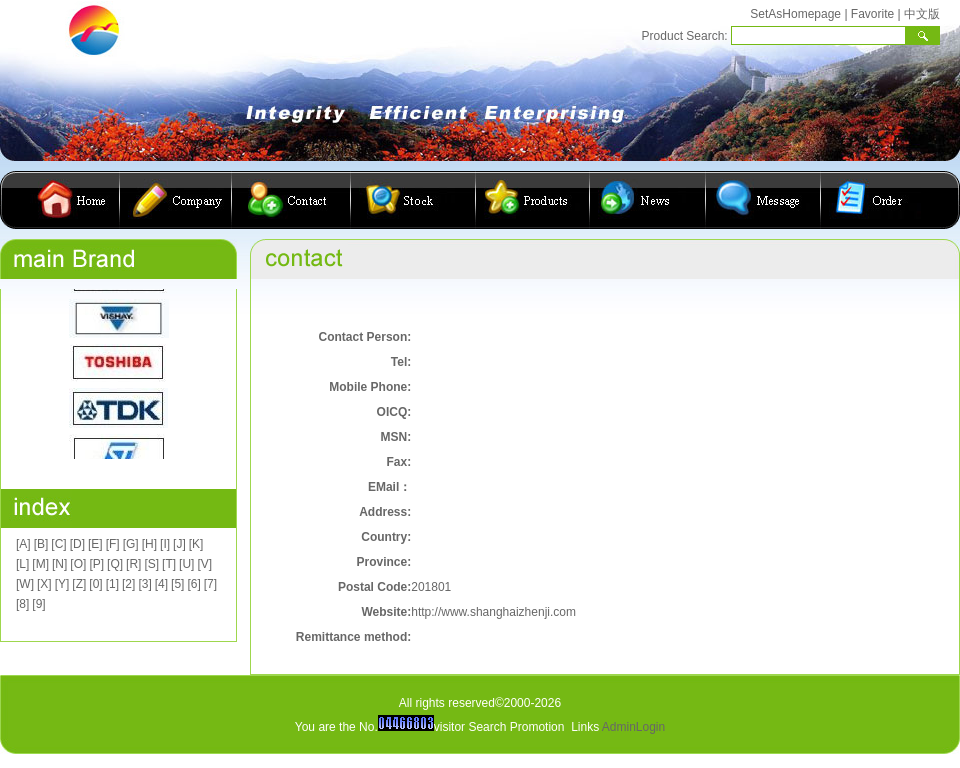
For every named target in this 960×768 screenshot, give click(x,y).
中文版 (922, 14)
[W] (25, 584)
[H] (149, 544)
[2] (128, 584)
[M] (40, 564)
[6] (193, 584)
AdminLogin (633, 727)
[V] (204, 564)
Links (585, 727)
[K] (196, 544)
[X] (44, 584)
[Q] (115, 564)
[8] (22, 604)
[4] (161, 584)
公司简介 (176, 200)
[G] (131, 544)
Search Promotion (516, 727)
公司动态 (648, 200)
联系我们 (291, 200)
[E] (95, 544)
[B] (41, 544)
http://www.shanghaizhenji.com (493, 612)
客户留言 (763, 200)
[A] (23, 544)
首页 (75, 200)
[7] (210, 584)
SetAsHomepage (795, 14)
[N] (59, 564)
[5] (177, 584)
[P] (96, 564)
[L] (22, 564)
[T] (169, 564)
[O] (78, 564)
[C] (58, 544)
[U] (186, 564)
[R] (133, 564)
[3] (144, 584)
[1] (112, 584)
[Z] (79, 584)
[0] (95, 584)
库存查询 (413, 200)
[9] (38, 604)
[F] (113, 544)
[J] (179, 544)
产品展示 (533, 200)
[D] (77, 544)
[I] (165, 544)
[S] (151, 564)
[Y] (62, 584)
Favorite (872, 14)
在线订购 (871, 200)
